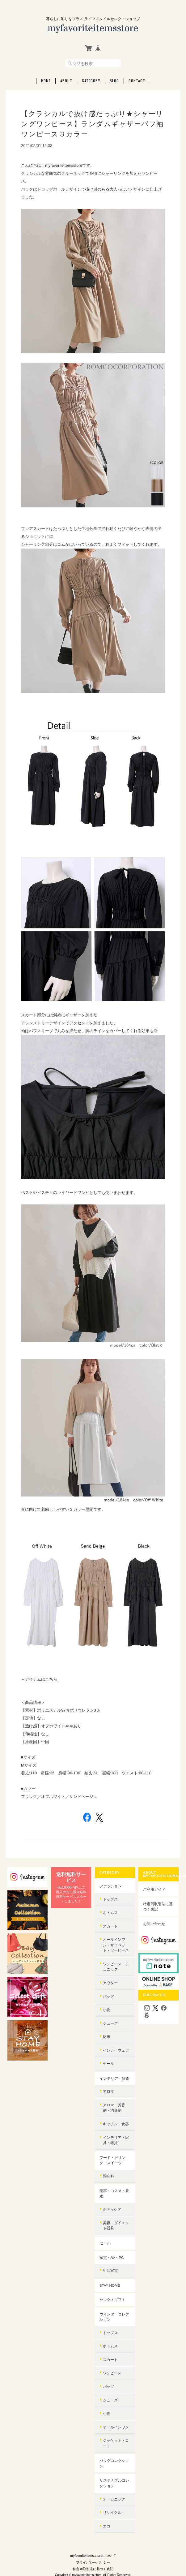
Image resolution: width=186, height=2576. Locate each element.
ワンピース (112, 2373)
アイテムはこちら (41, 1679)
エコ (106, 2526)
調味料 (108, 2176)
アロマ (108, 2091)
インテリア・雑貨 (114, 2078)
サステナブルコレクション (114, 2483)
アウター (110, 1983)
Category (91, 81)
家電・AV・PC (111, 2257)
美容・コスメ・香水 (114, 2193)
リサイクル (112, 2512)
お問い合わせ (154, 1924)
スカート (110, 1926)
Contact (137, 81)
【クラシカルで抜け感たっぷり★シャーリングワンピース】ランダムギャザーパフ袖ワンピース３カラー (92, 124)
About (66, 81)
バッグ (108, 1996)
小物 (106, 2010)
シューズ (110, 2023)
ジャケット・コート (116, 2443)
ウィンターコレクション (114, 2317)
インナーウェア (116, 2050)
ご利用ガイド (154, 1889)
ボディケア (112, 2209)
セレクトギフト (112, 2300)
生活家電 (110, 2270)
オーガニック (114, 2499)
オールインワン (116, 2427)
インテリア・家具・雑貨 (116, 2140)
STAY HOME (109, 2285)
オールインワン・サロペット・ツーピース (116, 1944)
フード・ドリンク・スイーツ (112, 2160)
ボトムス (110, 1912)
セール (108, 2063)
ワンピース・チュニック (116, 1966)
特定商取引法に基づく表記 (158, 1906)
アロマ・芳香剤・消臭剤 (114, 2108)
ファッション (110, 1886)
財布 (106, 2037)
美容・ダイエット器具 (116, 2225)
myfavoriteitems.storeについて (93, 2555)
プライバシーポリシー (93, 2562)
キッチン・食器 (116, 2124)
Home (46, 81)
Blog (114, 81)
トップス (110, 1899)
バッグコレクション (114, 2463)
